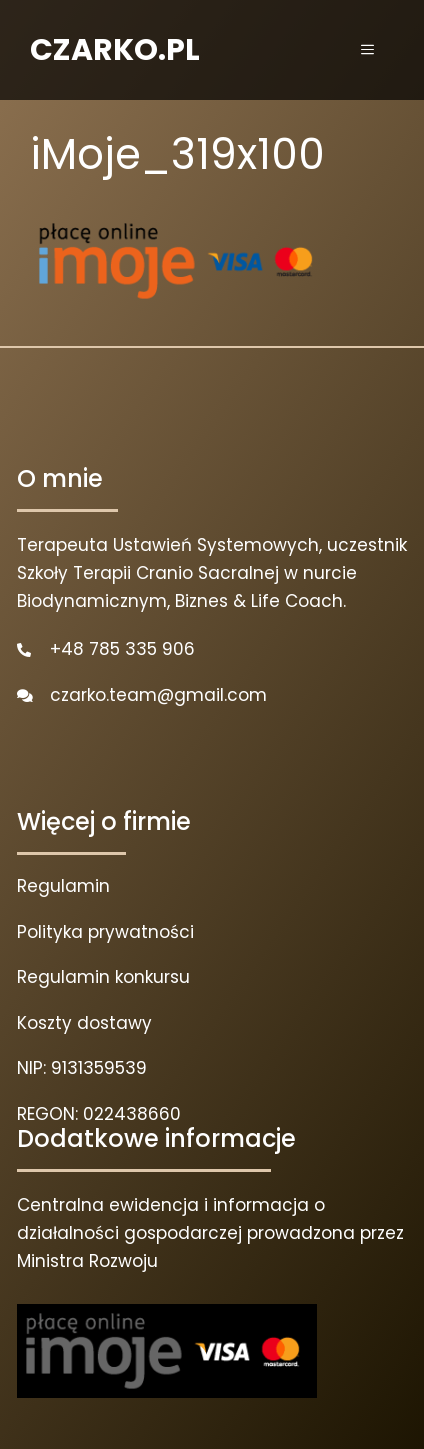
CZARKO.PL (115, 50)
